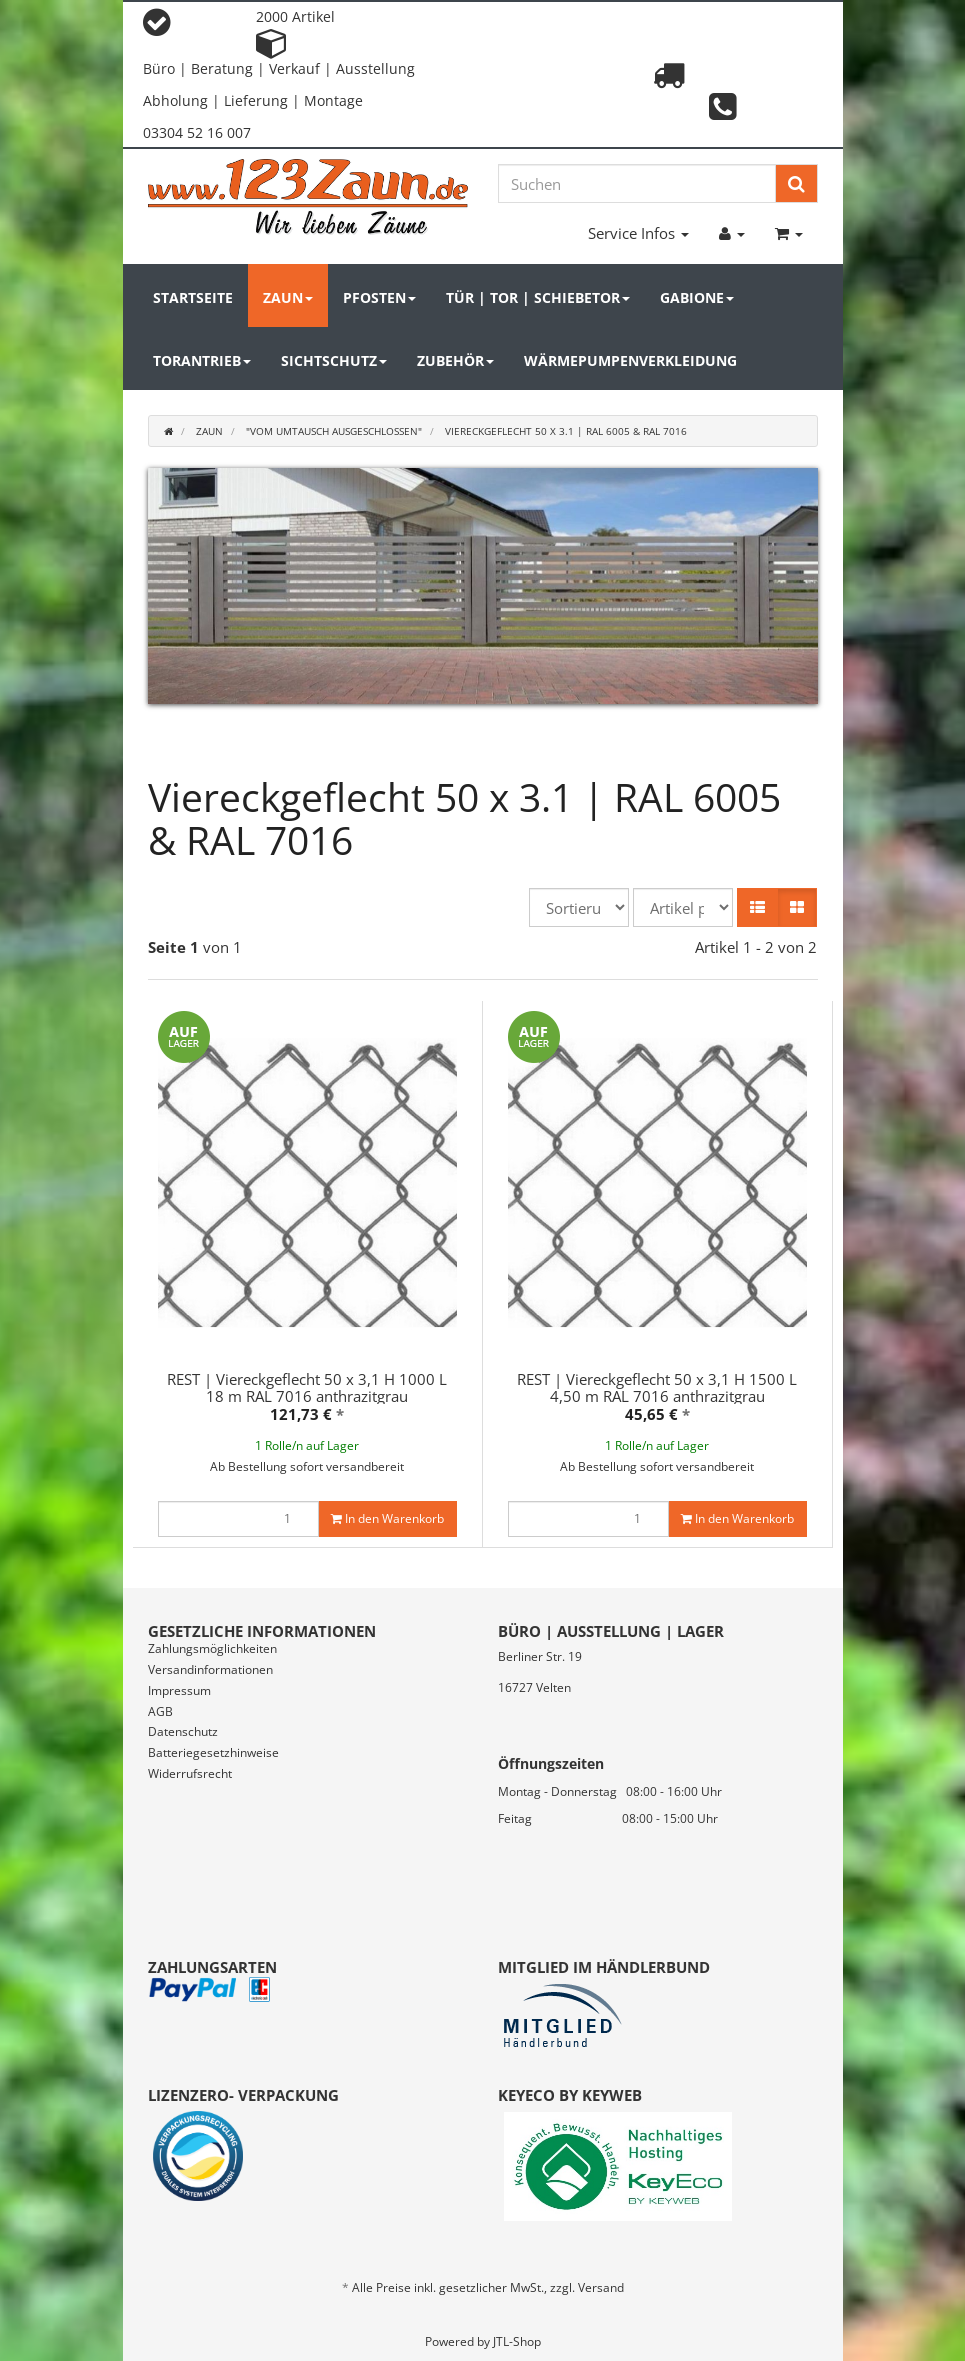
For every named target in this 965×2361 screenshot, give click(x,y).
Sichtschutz (334, 360)
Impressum (179, 1690)
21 (704, 745)
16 (574, 745)
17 (600, 745)
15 (548, 745)
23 (756, 745)
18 (626, 745)
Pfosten (379, 297)
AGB (160, 1711)
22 (730, 745)
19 (652, 745)
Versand (601, 2287)
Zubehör (455, 360)
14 (522, 745)
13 (496, 745)
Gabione (697, 297)
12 (470, 745)
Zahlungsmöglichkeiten (212, 1648)
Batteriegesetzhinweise (213, 1752)
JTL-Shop (517, 2341)
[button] (757, 907)
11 (444, 745)
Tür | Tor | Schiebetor (538, 297)
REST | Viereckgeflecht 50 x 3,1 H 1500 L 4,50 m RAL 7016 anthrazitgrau (657, 1387)
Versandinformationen (210, 1669)
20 (678, 745)
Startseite (193, 297)
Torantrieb (202, 360)
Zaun (288, 297)
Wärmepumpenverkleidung (630, 360)
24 (782, 745)
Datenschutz (183, 1731)
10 (418, 745)
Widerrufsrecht (190, 1773)
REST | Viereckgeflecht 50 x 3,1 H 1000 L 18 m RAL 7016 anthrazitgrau (307, 1387)
